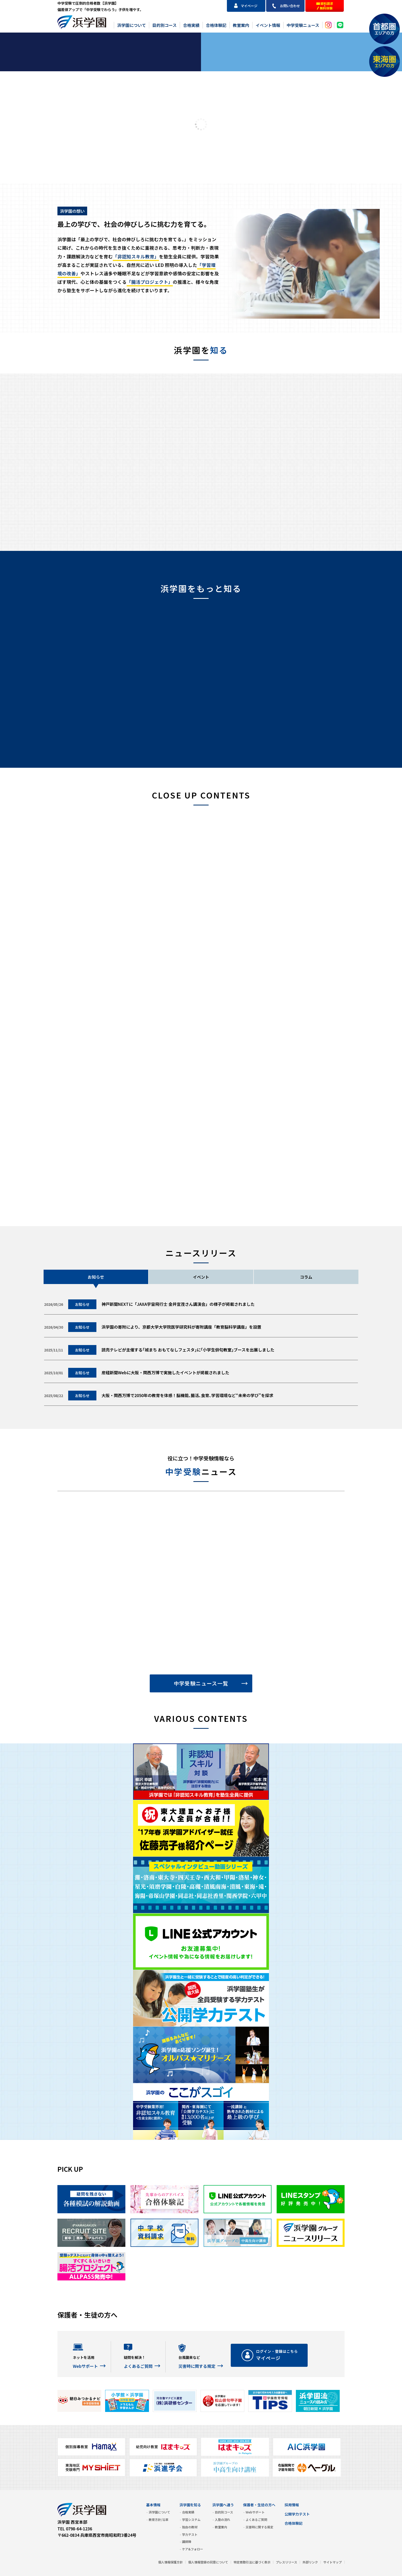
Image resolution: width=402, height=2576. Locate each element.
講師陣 (186, 2541)
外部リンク (310, 2562)
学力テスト (189, 2534)
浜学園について (131, 25)
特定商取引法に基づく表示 (252, 2562)
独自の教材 (189, 2527)
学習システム (191, 2519)
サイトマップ (332, 2562)
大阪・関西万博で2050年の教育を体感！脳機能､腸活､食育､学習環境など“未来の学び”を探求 (187, 1395)
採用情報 (292, 2504)
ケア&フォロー (192, 2549)
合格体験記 (216, 25)
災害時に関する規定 (259, 2527)
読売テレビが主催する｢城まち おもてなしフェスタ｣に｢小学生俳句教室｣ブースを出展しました (188, 1350)
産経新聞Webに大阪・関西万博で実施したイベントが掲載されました (165, 1372)
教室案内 (241, 25)
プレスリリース (286, 2562)
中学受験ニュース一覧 (201, 1683)
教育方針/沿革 (158, 2519)
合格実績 (191, 25)
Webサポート (255, 2512)
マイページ (249, 5)
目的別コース (164, 25)
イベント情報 (268, 25)
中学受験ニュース (303, 25)
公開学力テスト (297, 2514)
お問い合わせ (290, 5)
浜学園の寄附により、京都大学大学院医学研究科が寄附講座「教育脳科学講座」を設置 (181, 1327)
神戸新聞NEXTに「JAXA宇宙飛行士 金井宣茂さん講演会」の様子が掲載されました (178, 1304)
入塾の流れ (222, 2519)
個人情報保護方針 (170, 2562)
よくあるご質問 (256, 2519)
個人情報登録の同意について (208, 2562)
